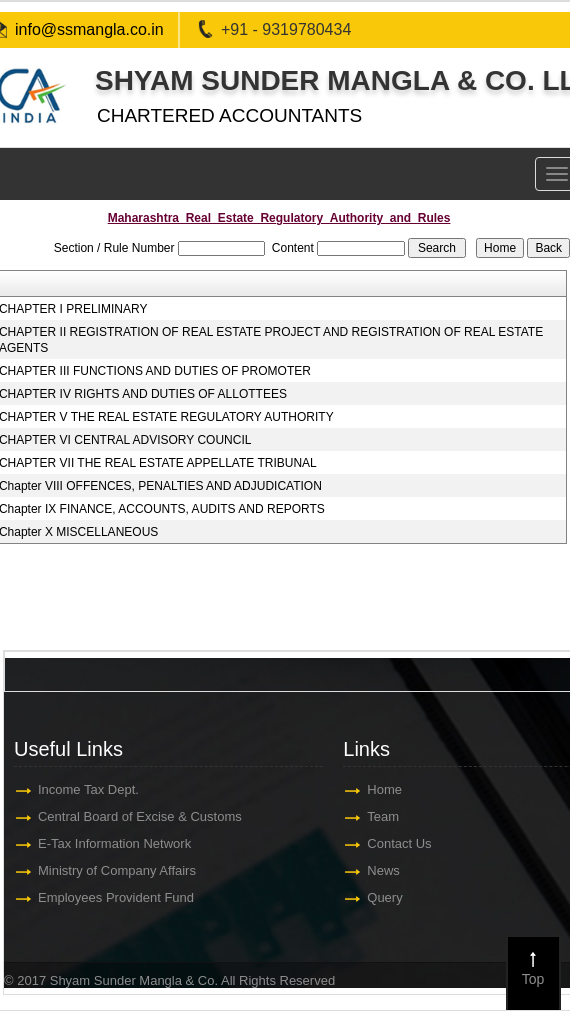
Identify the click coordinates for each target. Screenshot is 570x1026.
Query (388, 897)
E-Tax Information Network (118, 843)
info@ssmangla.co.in (89, 29)
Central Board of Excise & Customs (144, 816)
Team (387, 816)
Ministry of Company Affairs (121, 870)
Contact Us (403, 843)
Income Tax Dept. (92, 789)
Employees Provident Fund (120, 897)
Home (388, 789)
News (387, 870)
